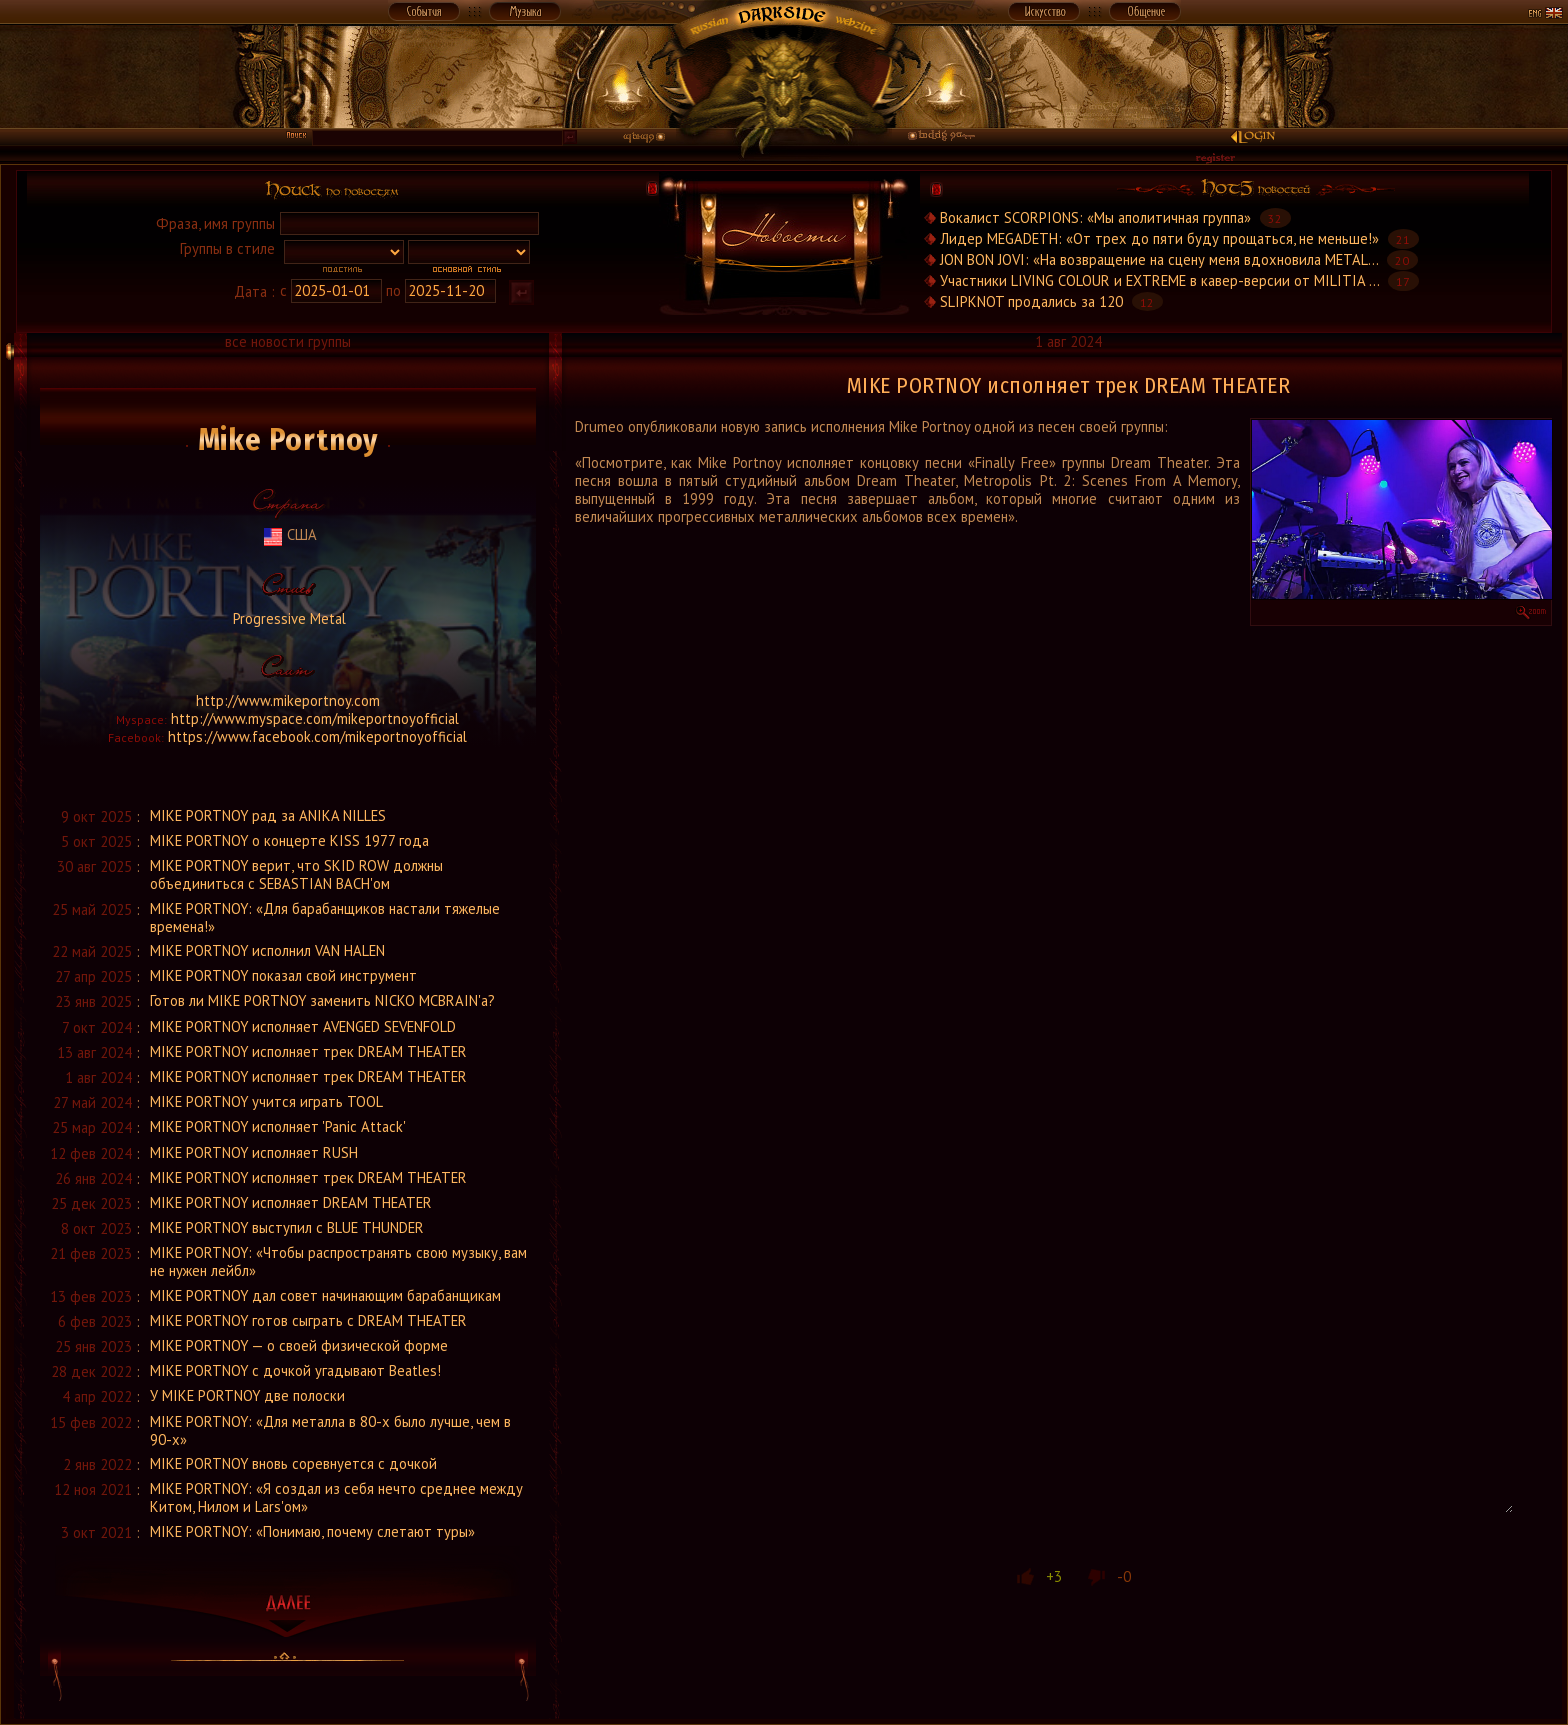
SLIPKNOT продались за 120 (1031, 301)
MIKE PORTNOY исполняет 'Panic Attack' (278, 1126)
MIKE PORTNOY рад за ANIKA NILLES (268, 815)
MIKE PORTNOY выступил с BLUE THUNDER (287, 1227)
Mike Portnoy (288, 440)
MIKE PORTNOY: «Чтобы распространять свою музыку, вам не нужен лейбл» (338, 1261)
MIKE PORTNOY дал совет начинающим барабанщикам (325, 1295)
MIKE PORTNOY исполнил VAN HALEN (267, 950)
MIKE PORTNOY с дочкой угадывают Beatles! (295, 1370)
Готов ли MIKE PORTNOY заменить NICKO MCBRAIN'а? (322, 1000)
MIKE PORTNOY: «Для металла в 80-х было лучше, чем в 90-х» (330, 1430)
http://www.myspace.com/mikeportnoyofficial (315, 718)
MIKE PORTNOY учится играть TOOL (266, 1101)
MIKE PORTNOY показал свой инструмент (283, 975)
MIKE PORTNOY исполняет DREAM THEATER (291, 1202)
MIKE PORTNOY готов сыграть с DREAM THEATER (308, 1320)
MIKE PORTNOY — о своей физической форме (299, 1345)
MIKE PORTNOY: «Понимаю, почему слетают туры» (312, 1531)
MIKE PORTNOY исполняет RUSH (254, 1152)
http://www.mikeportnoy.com (288, 700)
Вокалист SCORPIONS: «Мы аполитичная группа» (1095, 217)
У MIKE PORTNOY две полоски (247, 1395)
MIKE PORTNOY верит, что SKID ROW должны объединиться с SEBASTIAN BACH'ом (296, 874)
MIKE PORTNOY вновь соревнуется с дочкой (293, 1463)
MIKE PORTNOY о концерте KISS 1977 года (289, 840)
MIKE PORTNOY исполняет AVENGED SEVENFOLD (303, 1026)
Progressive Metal (287, 618)
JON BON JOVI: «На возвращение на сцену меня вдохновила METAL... (1159, 259)
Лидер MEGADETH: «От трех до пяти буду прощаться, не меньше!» (1159, 238)
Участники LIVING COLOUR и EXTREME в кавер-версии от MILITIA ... (1159, 280)
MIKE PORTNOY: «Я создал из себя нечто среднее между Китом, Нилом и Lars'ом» (336, 1497)
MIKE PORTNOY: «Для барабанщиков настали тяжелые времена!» (325, 917)
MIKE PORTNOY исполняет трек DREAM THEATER (308, 1051)
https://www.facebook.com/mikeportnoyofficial (317, 736)
